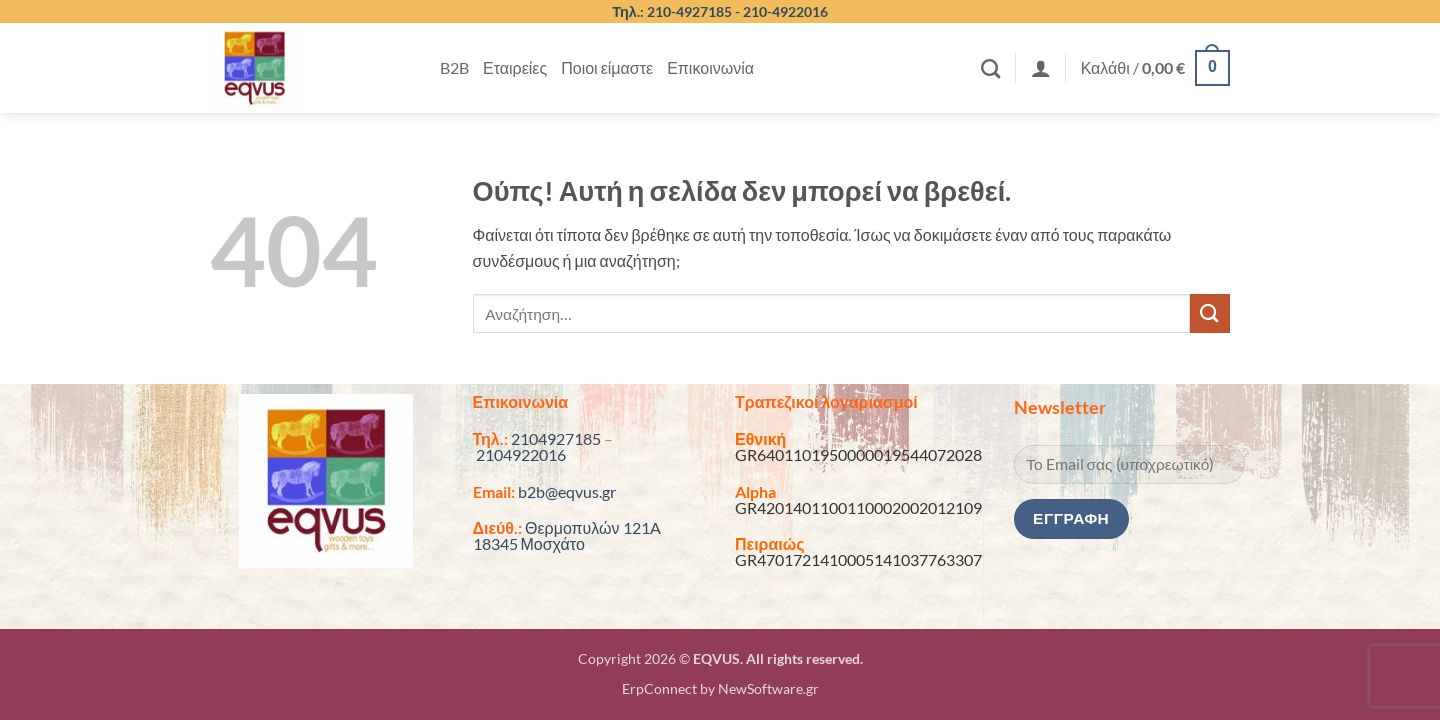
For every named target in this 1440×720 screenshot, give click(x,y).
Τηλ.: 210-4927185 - (677, 11)
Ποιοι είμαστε (607, 67)
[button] (1041, 68)
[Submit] (1210, 313)
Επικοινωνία (710, 67)
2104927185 (556, 438)
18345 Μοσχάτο (529, 543)
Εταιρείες (515, 67)
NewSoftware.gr (768, 688)
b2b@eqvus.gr (567, 491)
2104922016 (521, 454)
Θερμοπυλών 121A (593, 527)
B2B (454, 67)
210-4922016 (785, 11)
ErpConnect (659, 688)
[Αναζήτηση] (990, 68)
